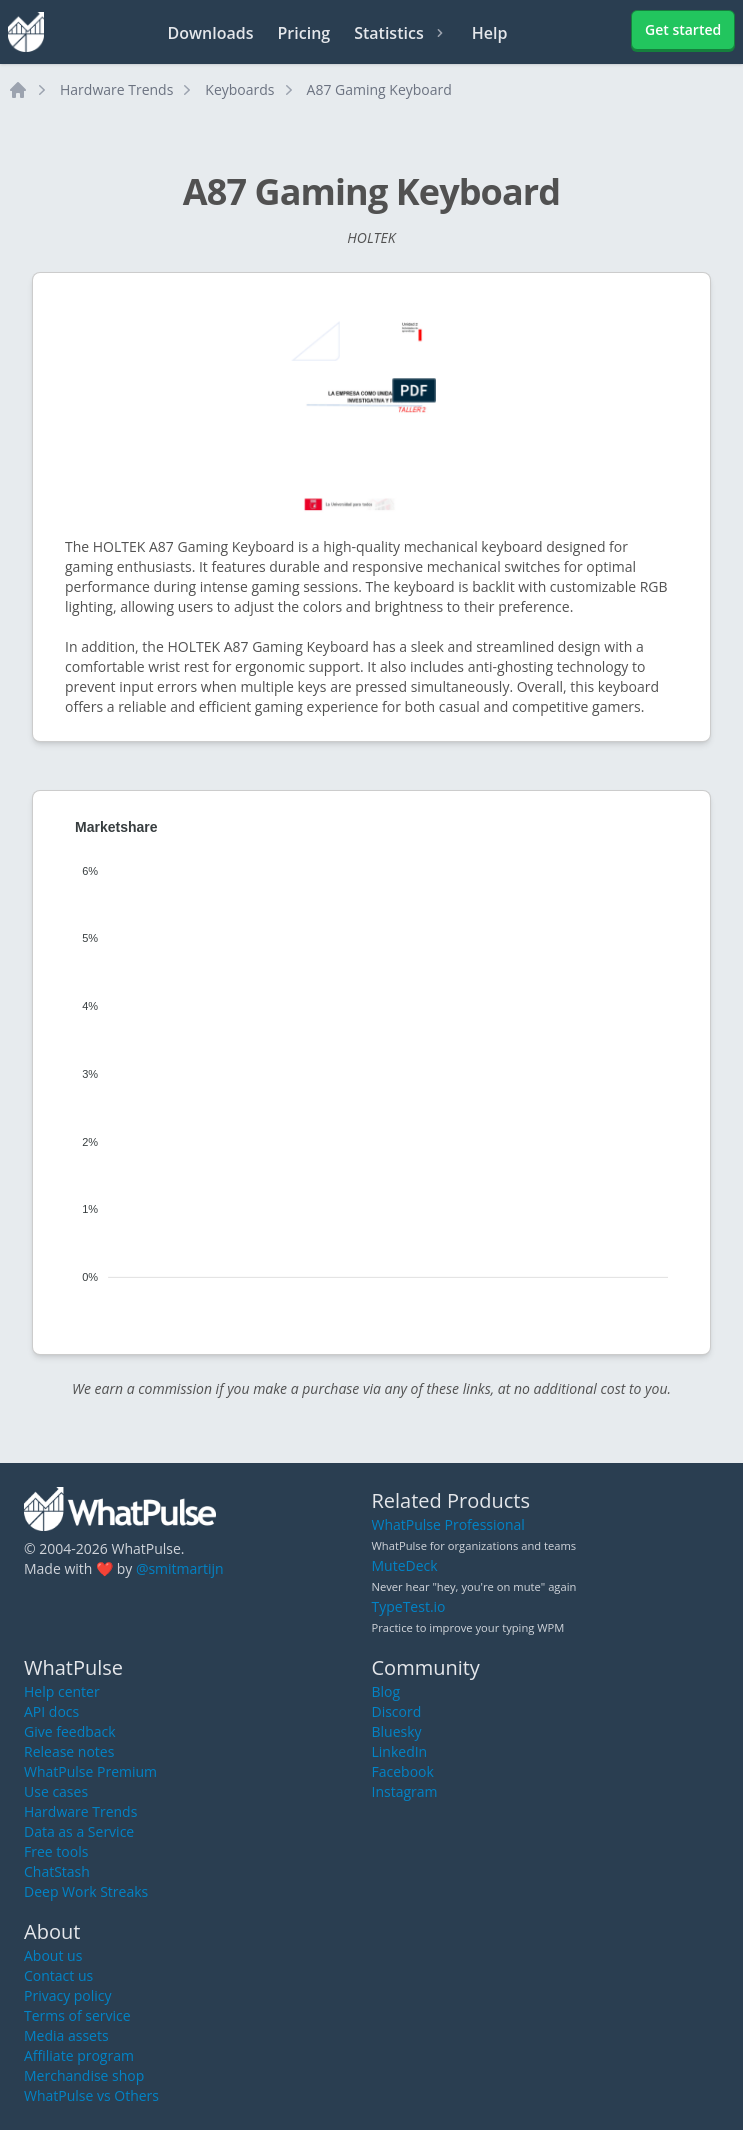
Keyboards (239, 89)
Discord (397, 1711)
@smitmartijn (180, 1568)
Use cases (56, 1791)
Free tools (56, 1851)
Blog (386, 1691)
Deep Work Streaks (86, 1891)
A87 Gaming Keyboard (379, 89)
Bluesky (397, 1731)
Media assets (66, 2035)
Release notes (69, 1751)
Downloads (211, 33)
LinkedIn (400, 1751)
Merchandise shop (84, 2075)
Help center (62, 1691)
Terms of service (77, 2015)
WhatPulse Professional (448, 1524)
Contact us (58, 1975)
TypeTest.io (409, 1606)
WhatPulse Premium (90, 1771)
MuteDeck (405, 1565)
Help (490, 33)
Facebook (403, 1771)
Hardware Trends (116, 89)
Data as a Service (79, 1831)
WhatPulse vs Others (91, 2095)
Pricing (304, 33)
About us (53, 1955)
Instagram (405, 1791)
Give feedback (70, 1731)
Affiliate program (79, 2055)
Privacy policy (68, 1995)
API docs (51, 1711)
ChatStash (57, 1871)
